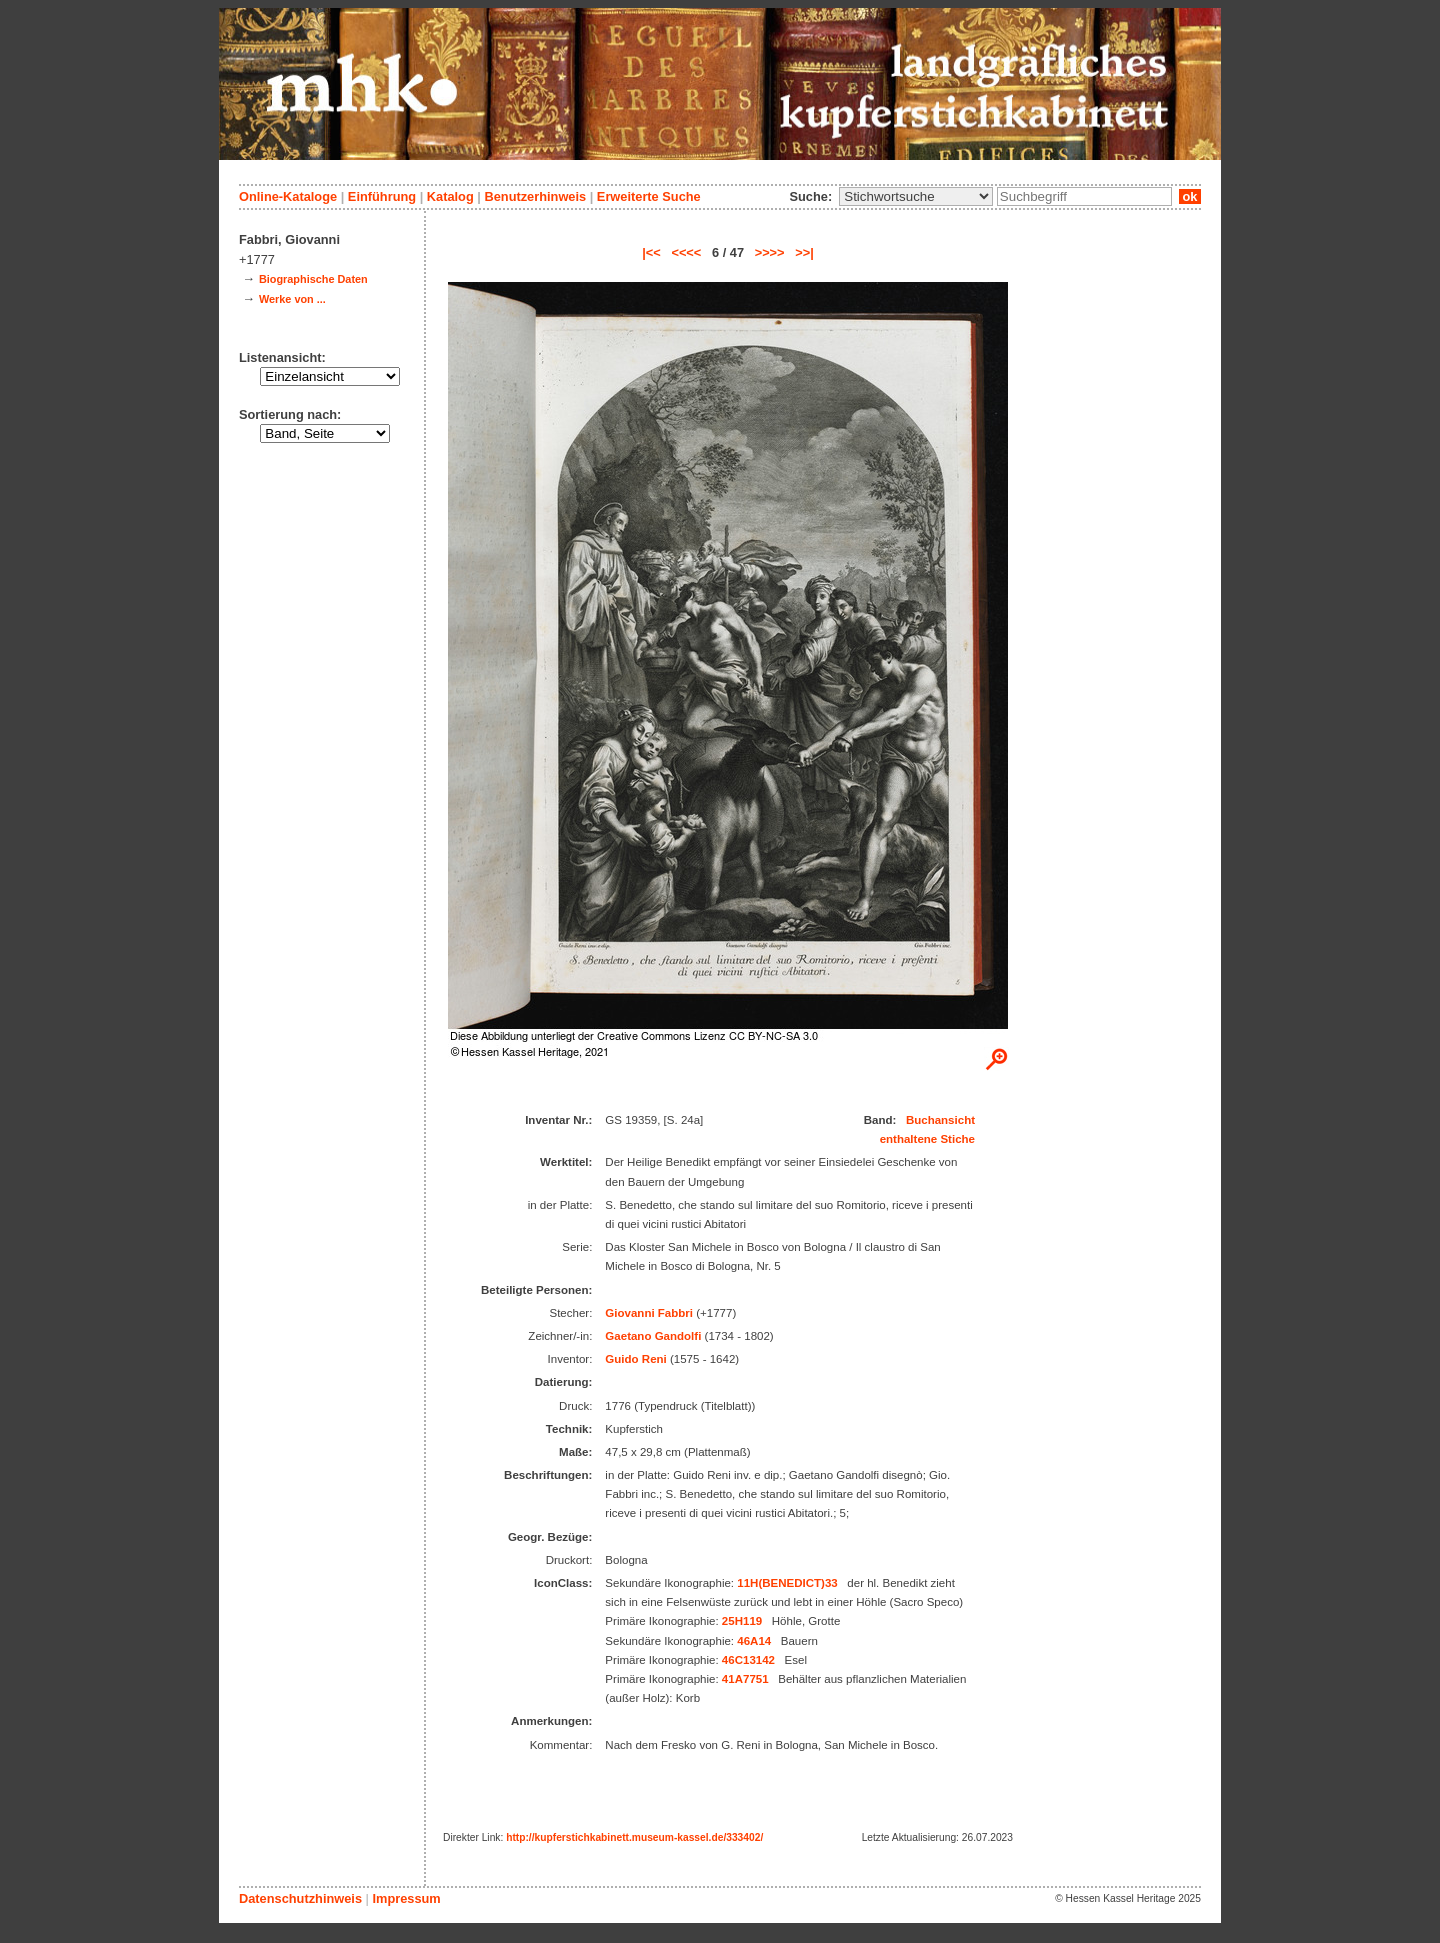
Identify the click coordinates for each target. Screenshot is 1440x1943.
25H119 (742, 1621)
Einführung (382, 196)
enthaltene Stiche (927, 1139)
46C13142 (748, 1660)
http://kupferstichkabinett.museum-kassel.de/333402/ (634, 1837)
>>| (804, 252)
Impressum (406, 1898)
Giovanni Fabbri (649, 1313)
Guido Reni (635, 1359)
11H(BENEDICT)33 (787, 1583)
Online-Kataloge (288, 196)
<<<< (686, 252)
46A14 (754, 1641)
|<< (651, 252)
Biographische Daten (313, 279)
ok (1190, 196)
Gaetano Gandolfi (653, 1336)
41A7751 (745, 1679)
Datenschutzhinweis (300, 1898)
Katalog (450, 196)
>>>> (770, 252)
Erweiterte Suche (649, 196)
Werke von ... (292, 299)
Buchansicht (940, 1120)
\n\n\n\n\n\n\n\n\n (916, 196)
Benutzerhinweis (535, 196)
